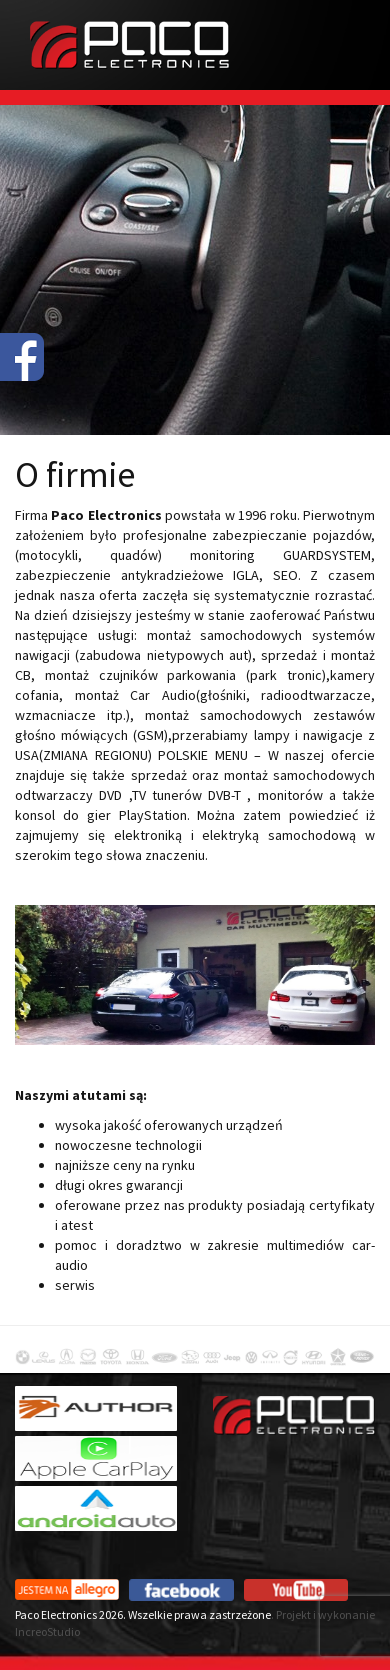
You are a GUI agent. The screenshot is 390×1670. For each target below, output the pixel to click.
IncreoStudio (47, 1631)
